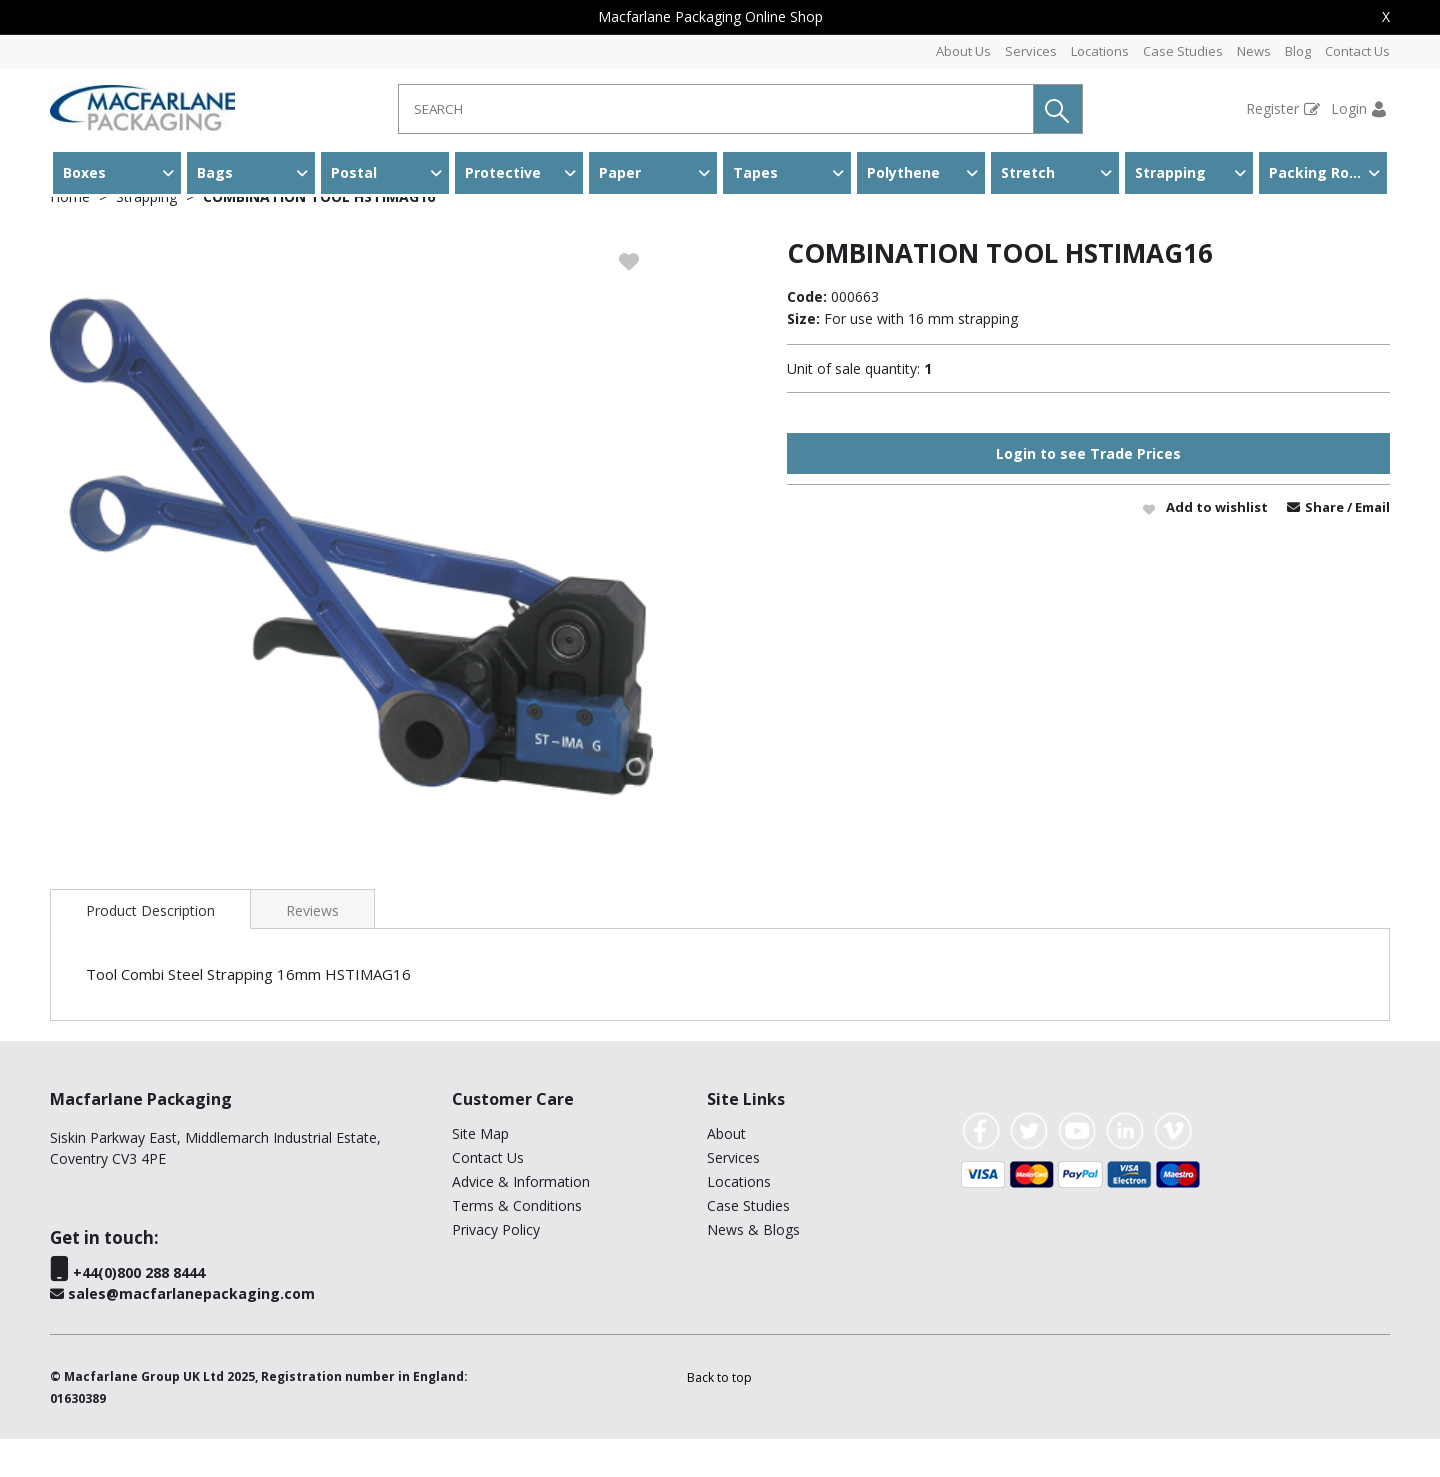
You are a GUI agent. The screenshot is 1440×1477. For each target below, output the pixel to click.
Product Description (150, 948)
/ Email (1368, 545)
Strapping (1170, 172)
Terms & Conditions (517, 1243)
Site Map (480, 1171)
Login (1349, 108)
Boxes (84, 172)
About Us (963, 51)
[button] (1058, 109)
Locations (1100, 51)
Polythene (903, 172)
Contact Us (1357, 51)
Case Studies (1183, 51)
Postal (354, 172)
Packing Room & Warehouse (1328, 172)
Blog (1298, 51)
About (726, 1171)
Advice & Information (521, 1219)
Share (1326, 545)
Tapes (755, 172)
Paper (620, 172)
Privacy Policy (496, 1267)
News (1254, 51)
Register (1272, 108)
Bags (215, 172)
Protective (503, 172)
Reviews (312, 948)
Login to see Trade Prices (1088, 491)
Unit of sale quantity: (853, 406)
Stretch (1028, 172)
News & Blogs (753, 1267)
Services (1031, 51)
